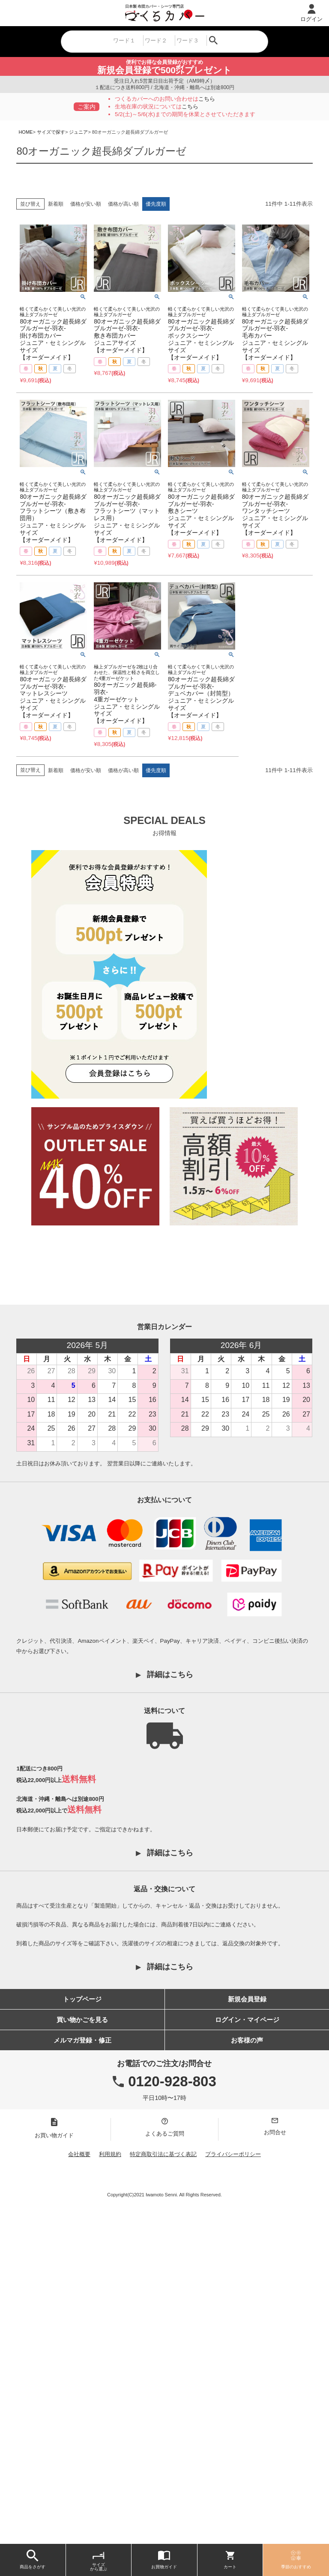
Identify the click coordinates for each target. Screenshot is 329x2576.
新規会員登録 (247, 2328)
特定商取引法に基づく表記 (163, 2483)
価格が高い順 (123, 204)
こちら (206, 99)
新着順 (55, 204)
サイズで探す (51, 132)
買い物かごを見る (82, 2348)
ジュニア (78, 132)
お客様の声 (247, 2369)
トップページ (82, 2328)
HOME (25, 132)
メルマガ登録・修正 (82, 2369)
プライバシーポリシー (233, 2483)
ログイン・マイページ (247, 2348)
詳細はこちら (170, 2003)
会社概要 (79, 2483)
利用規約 (110, 2483)
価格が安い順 (85, 204)
